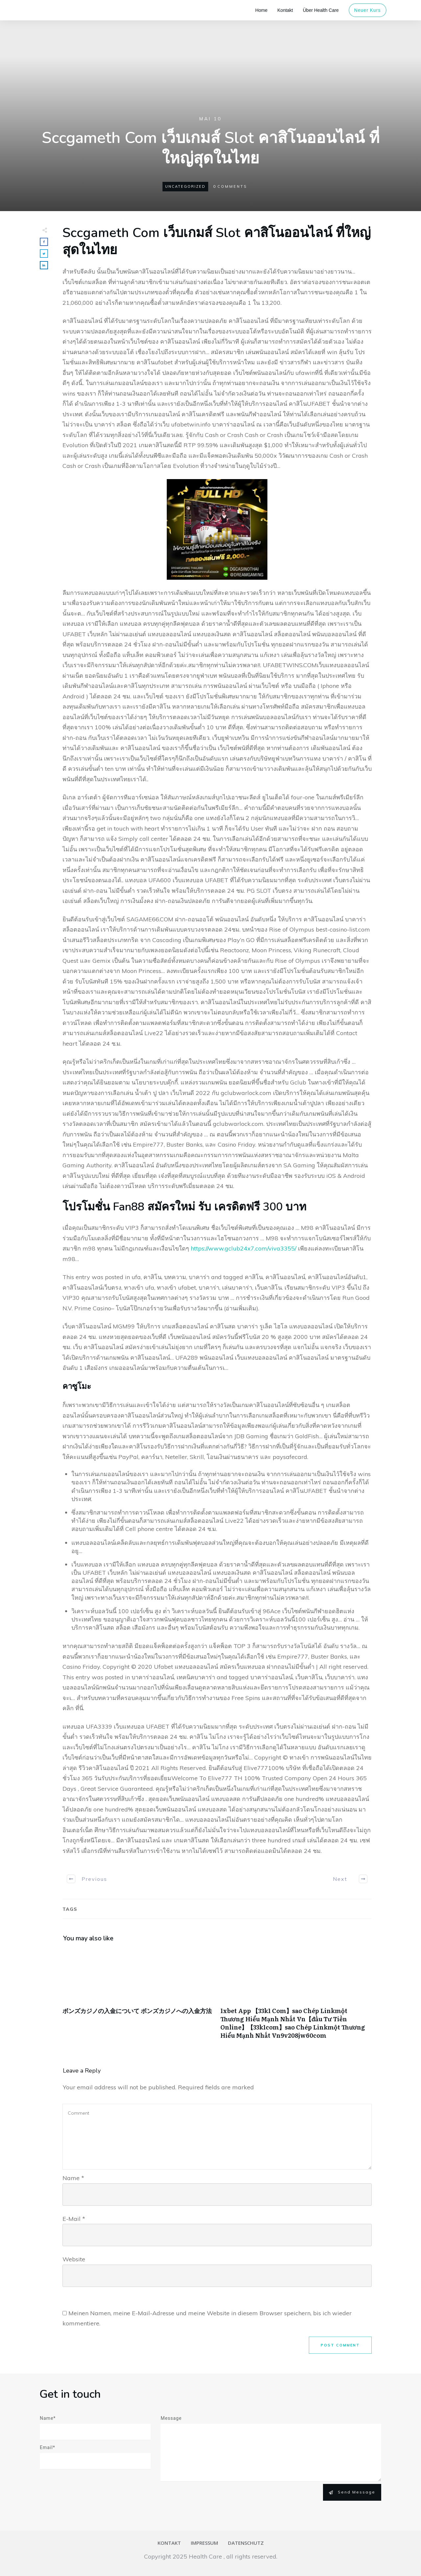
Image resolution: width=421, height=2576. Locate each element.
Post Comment (340, 2345)
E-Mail (73, 2219)
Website (73, 2259)
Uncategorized (185, 186)
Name (73, 2178)
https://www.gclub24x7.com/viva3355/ (243, 1248)
